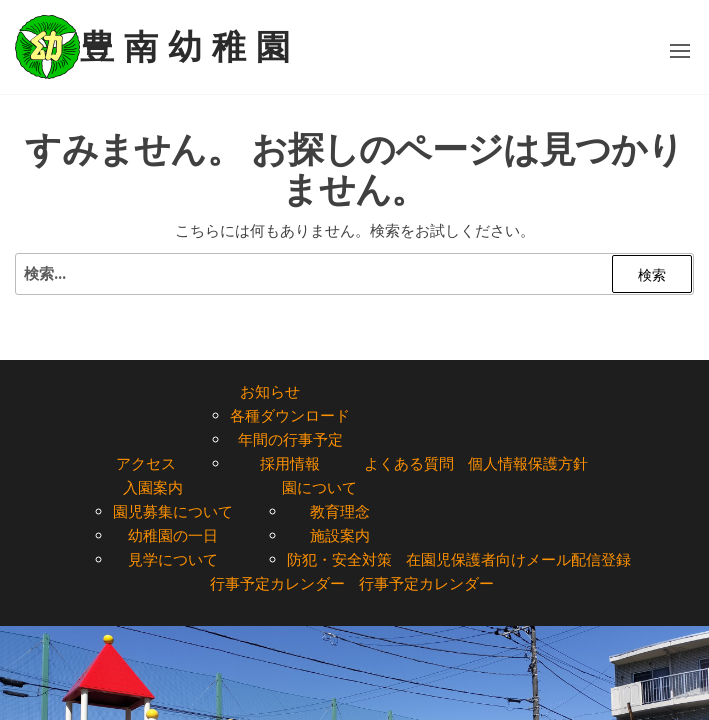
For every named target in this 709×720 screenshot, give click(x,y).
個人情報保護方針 (528, 463)
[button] (680, 51)
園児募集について (173, 511)
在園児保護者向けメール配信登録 (518, 559)
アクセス (146, 463)
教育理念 (340, 511)
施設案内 (340, 535)
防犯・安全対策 (339, 559)
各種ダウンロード (290, 415)
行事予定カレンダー (277, 583)
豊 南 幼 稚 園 (185, 47)
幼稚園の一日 (173, 535)
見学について (173, 559)
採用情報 (290, 463)
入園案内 (153, 487)
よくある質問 (409, 463)
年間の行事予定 (290, 439)
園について (319, 487)
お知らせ (270, 391)
